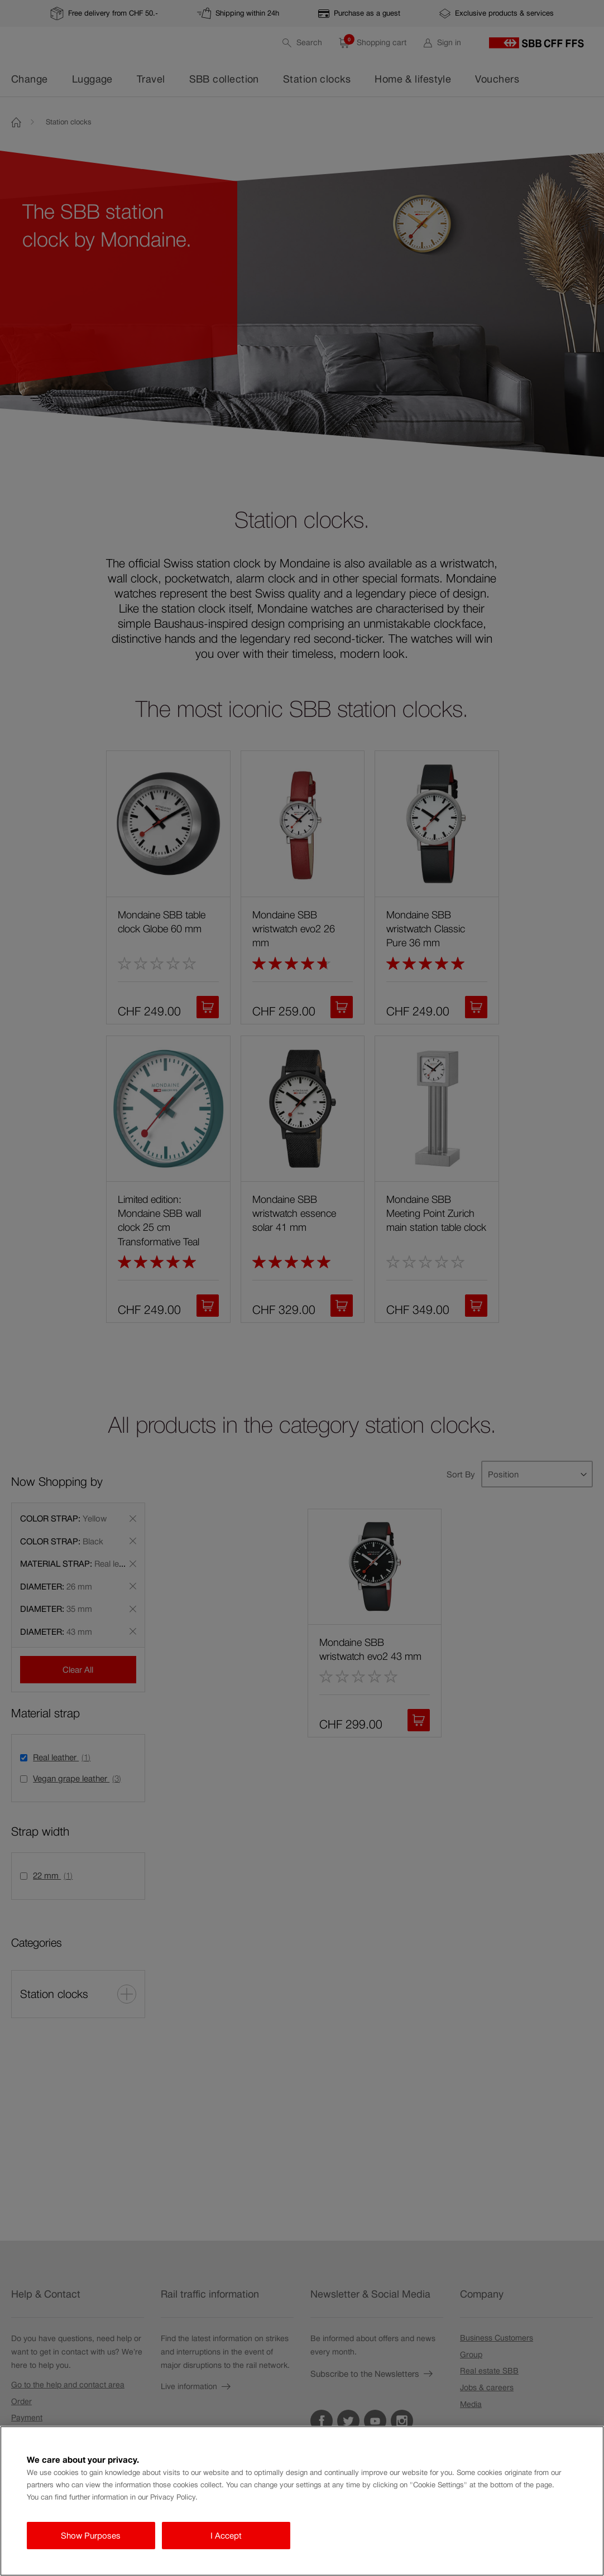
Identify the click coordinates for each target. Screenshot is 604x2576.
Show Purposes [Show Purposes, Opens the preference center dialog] (91, 2535)
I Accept (226, 2535)
